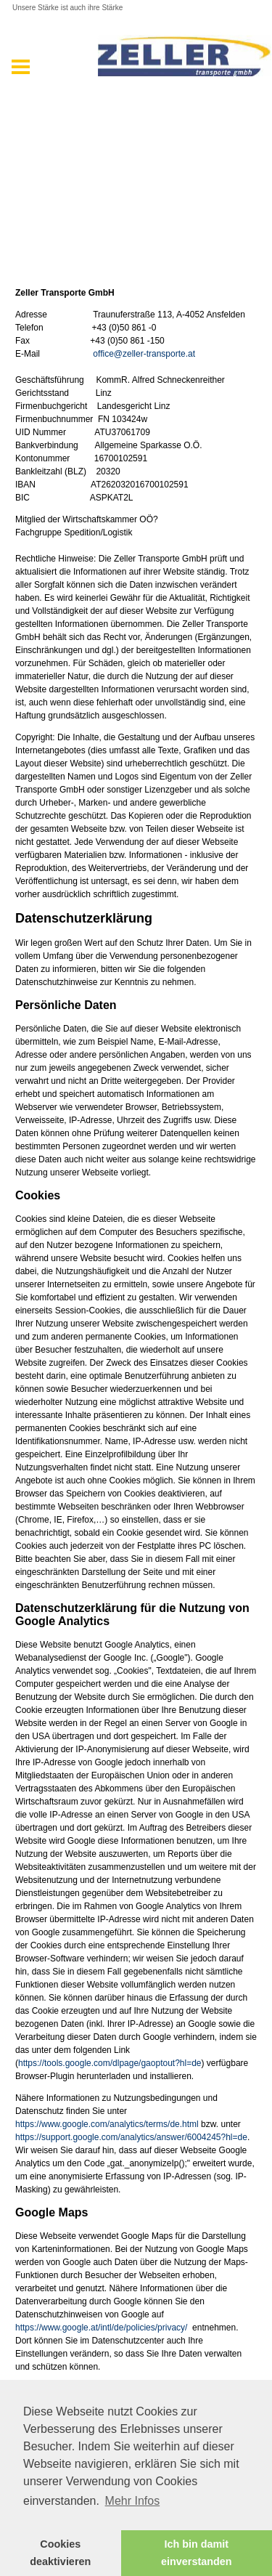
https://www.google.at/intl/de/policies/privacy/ (101, 2327)
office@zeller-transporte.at (145, 354)
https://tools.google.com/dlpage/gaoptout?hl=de (110, 2063)
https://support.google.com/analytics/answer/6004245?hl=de (131, 2137)
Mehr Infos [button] (132, 2501)
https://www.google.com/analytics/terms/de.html (107, 2124)
